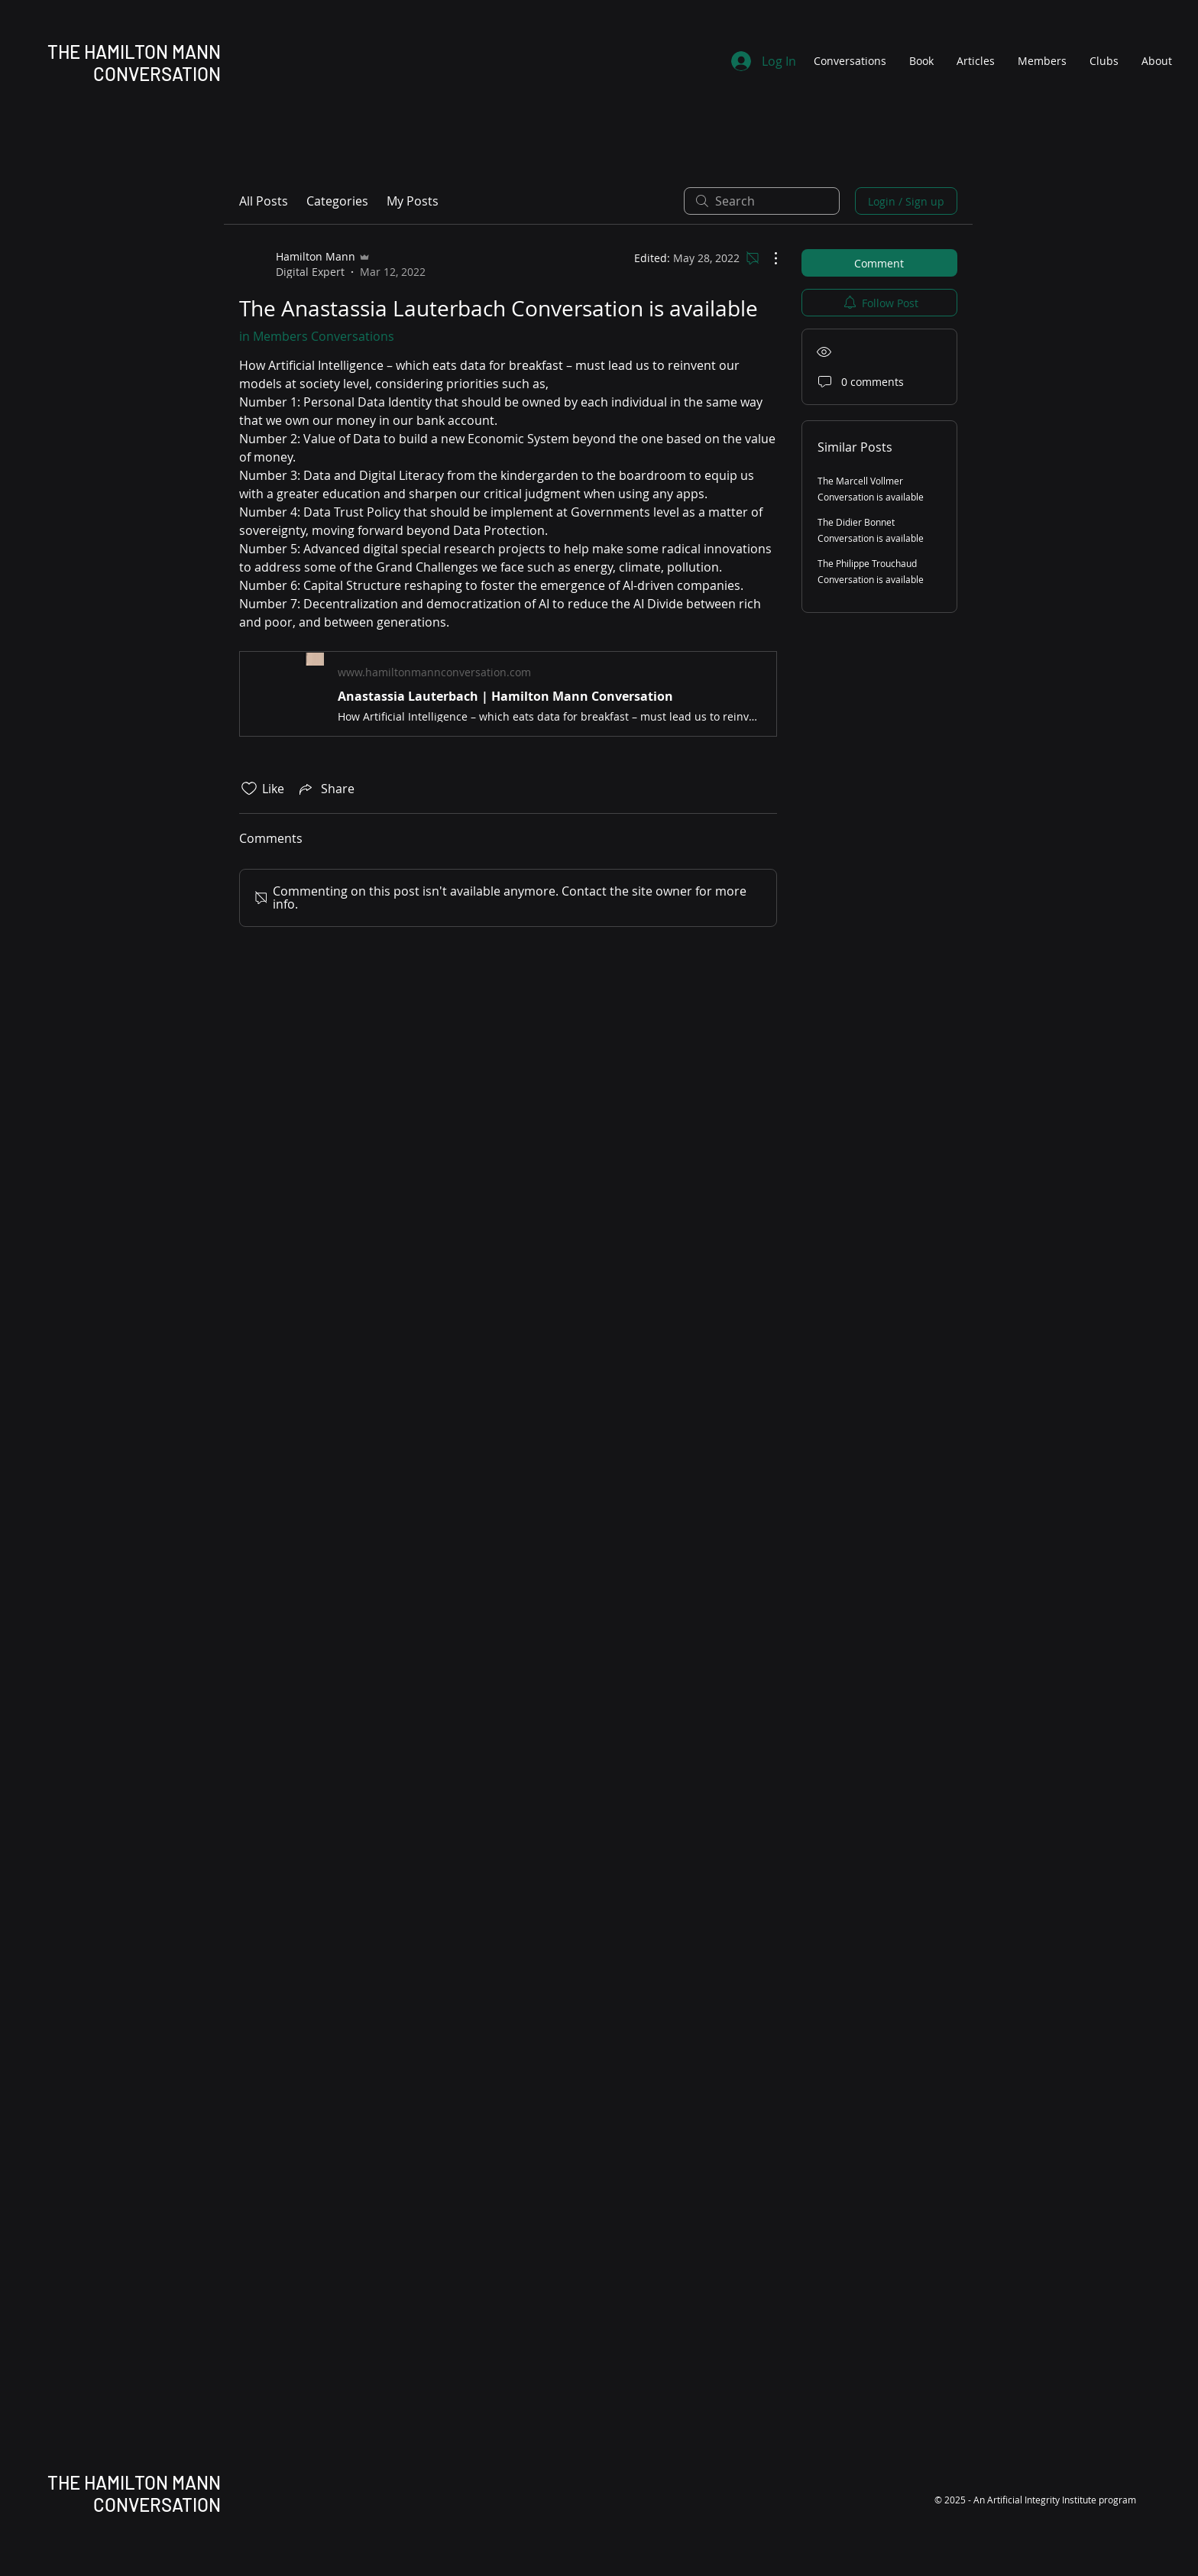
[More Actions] (768, 258)
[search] (762, 201)
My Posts (413, 201)
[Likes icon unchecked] (249, 788)
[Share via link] (325, 788)
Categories (337, 201)
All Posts (263, 201)
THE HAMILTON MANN (134, 52)
